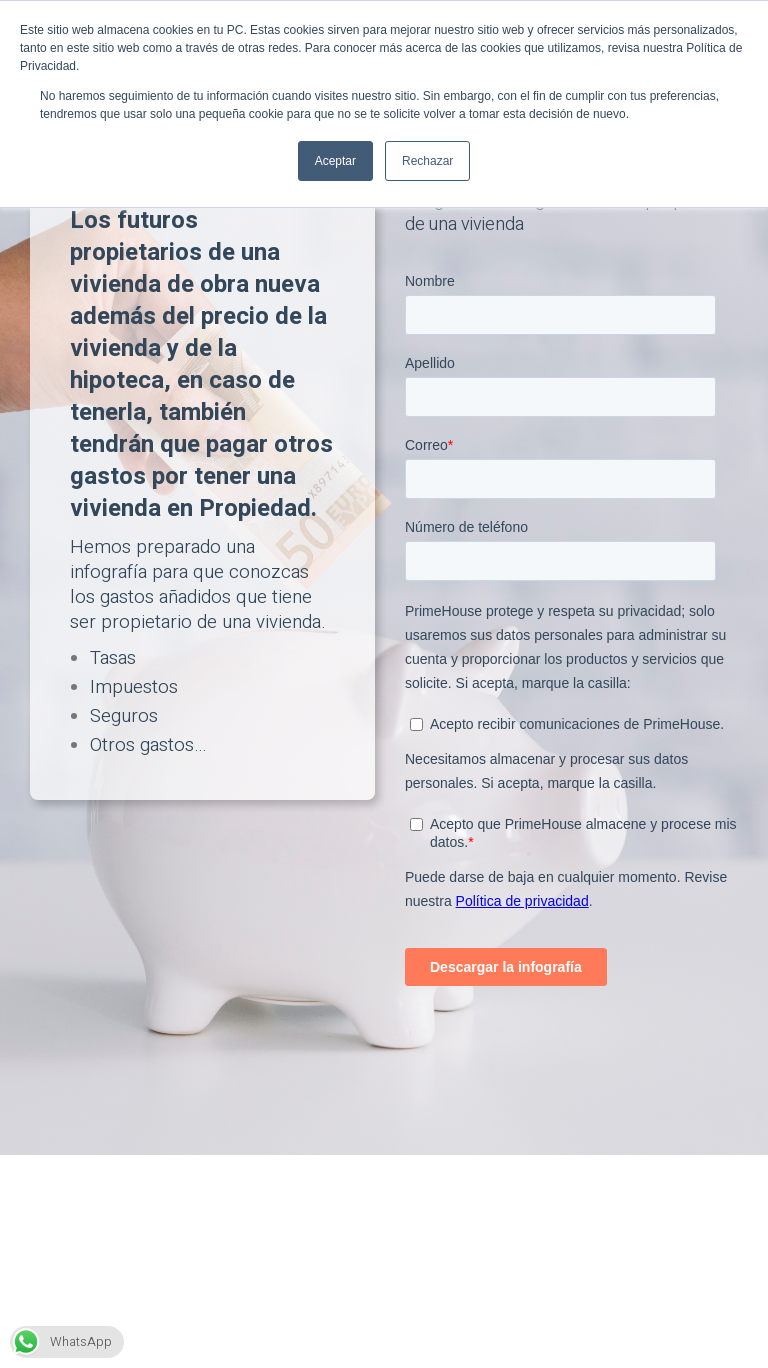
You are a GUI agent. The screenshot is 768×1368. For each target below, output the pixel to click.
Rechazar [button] (427, 161)
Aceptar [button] (335, 161)
